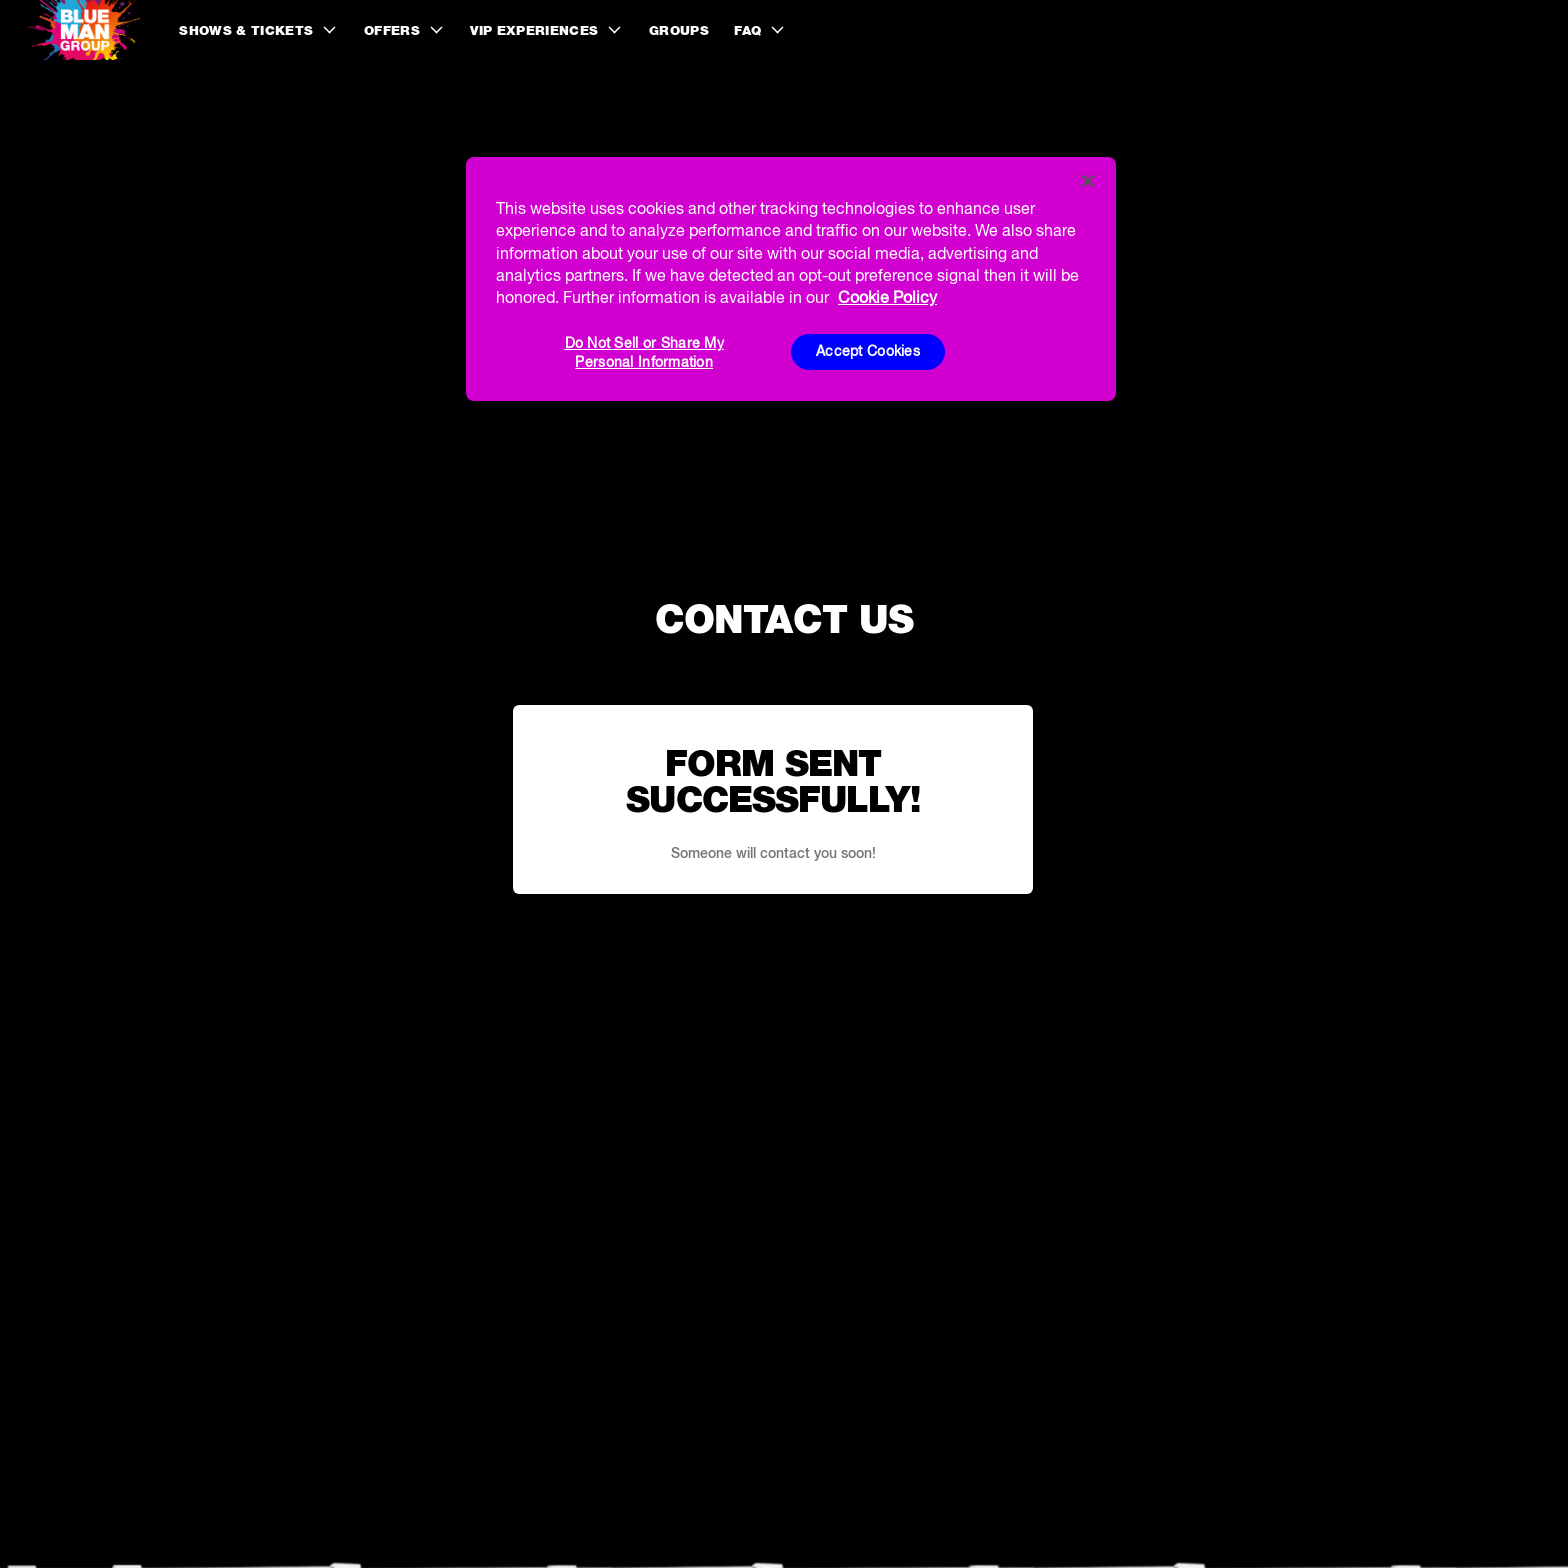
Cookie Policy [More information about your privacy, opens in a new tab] (887, 297)
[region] (791, 279)
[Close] (1088, 181)
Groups (679, 30)
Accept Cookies (868, 351)
